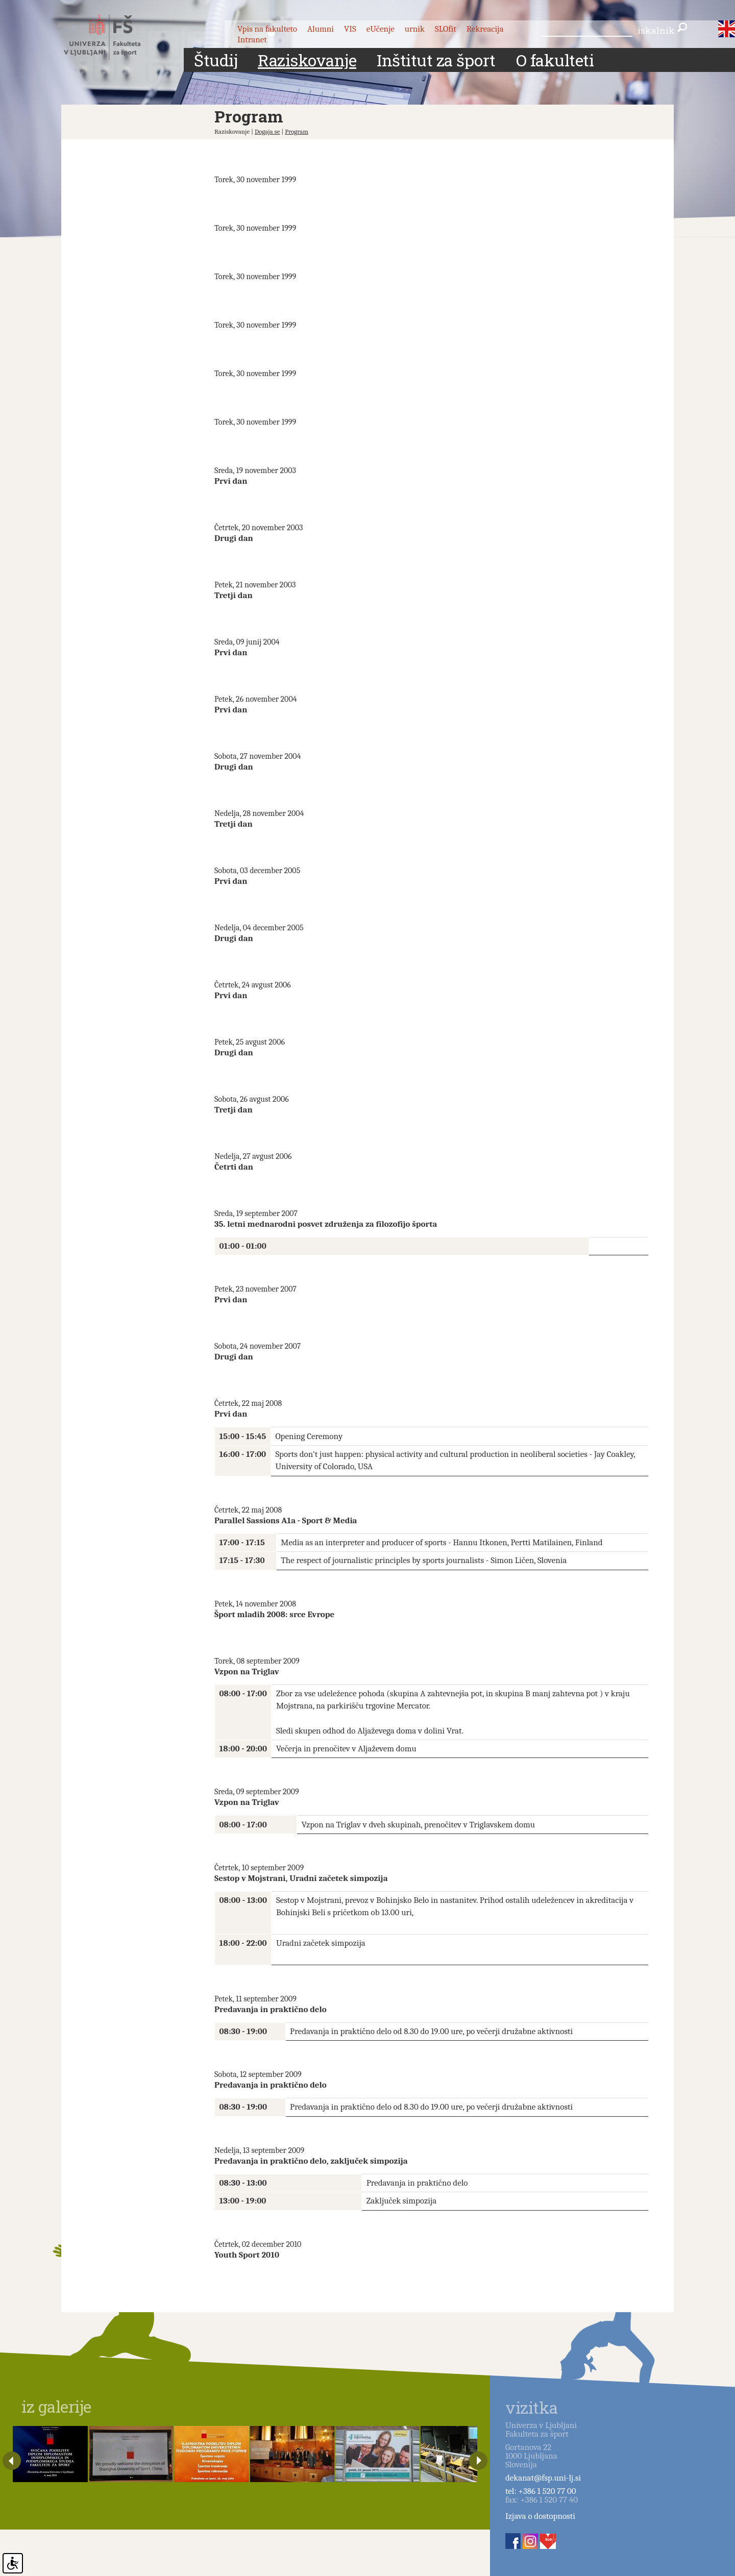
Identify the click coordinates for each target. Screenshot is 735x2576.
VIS (350, 29)
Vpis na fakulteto (267, 29)
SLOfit (445, 29)
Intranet (252, 39)
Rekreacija (485, 29)
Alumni (320, 29)
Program (296, 131)
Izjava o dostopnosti (540, 2516)
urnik (415, 29)
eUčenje (380, 29)
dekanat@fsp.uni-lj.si (543, 2478)
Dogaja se (267, 131)
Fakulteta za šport (113, 37)
